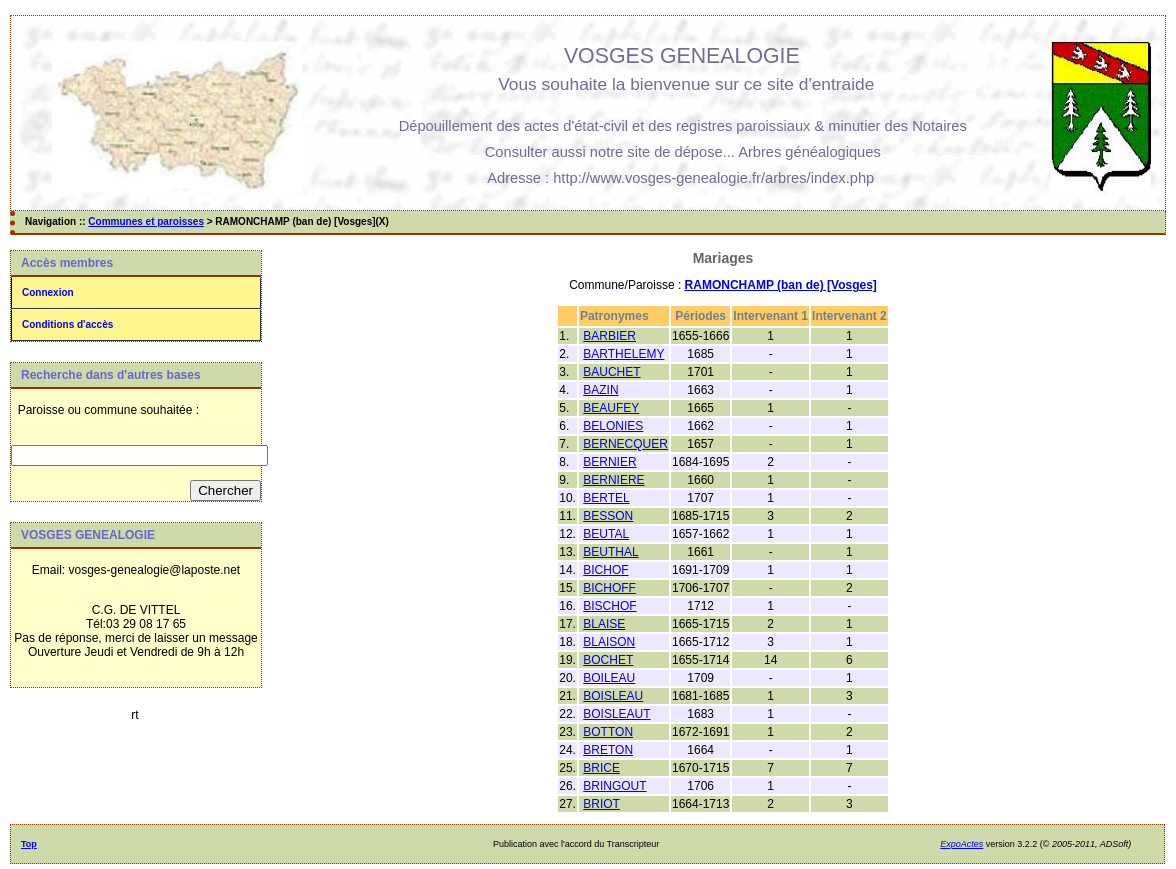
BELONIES (613, 426)
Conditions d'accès (67, 324)
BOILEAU (609, 678)
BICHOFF (609, 588)
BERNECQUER (625, 444)
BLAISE (604, 624)
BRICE (601, 768)
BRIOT (601, 804)
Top (29, 844)
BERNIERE (613, 480)
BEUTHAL (610, 552)
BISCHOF (609, 606)
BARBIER (609, 336)
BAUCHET (611, 372)
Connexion (48, 292)
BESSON (608, 516)
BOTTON (608, 732)
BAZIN (600, 390)
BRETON (608, 750)
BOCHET (608, 660)
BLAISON (609, 642)
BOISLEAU (613, 696)
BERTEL (606, 498)
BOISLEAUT (616, 714)
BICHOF (605, 570)
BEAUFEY (611, 408)
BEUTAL (606, 534)
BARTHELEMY (623, 354)
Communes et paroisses (146, 221)
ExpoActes (961, 844)
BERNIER (609, 462)
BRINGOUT (614, 786)
